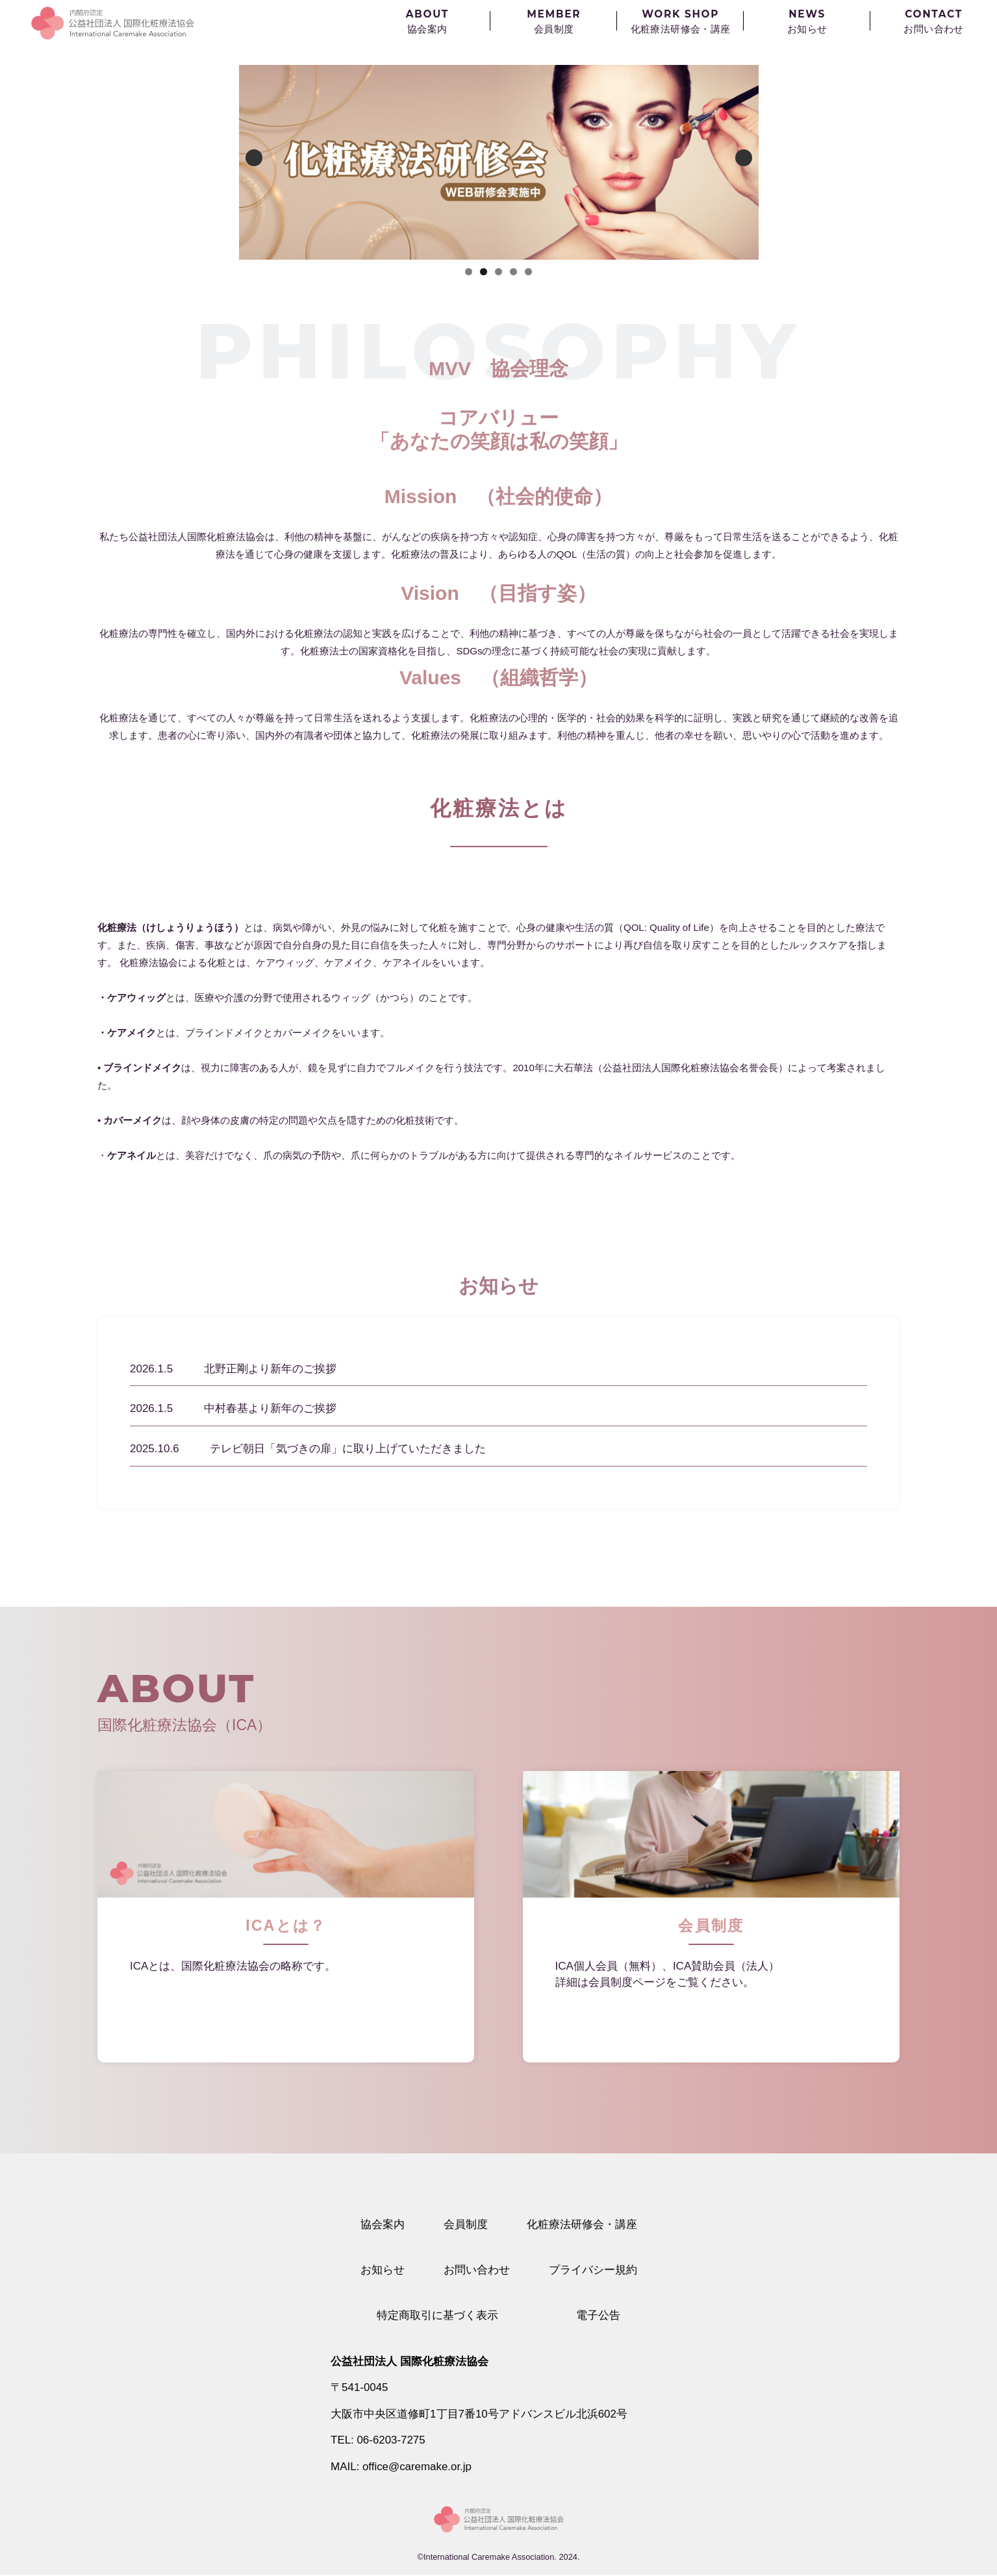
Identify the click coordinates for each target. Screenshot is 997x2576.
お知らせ (382, 2270)
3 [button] (498, 271)
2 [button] (483, 271)
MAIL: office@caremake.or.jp (401, 2467)
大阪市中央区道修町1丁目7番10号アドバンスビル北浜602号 (479, 2415)
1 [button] (468, 271)
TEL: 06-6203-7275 (378, 2440)
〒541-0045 (359, 2388)
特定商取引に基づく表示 (437, 2316)
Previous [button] (254, 157)
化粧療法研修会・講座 (582, 2224)
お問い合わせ (477, 2270)
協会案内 (382, 2224)
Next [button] (743, 157)
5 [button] (528, 271)
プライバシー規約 (593, 2270)
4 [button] (513, 271)
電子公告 (598, 2316)
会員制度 (466, 2224)
